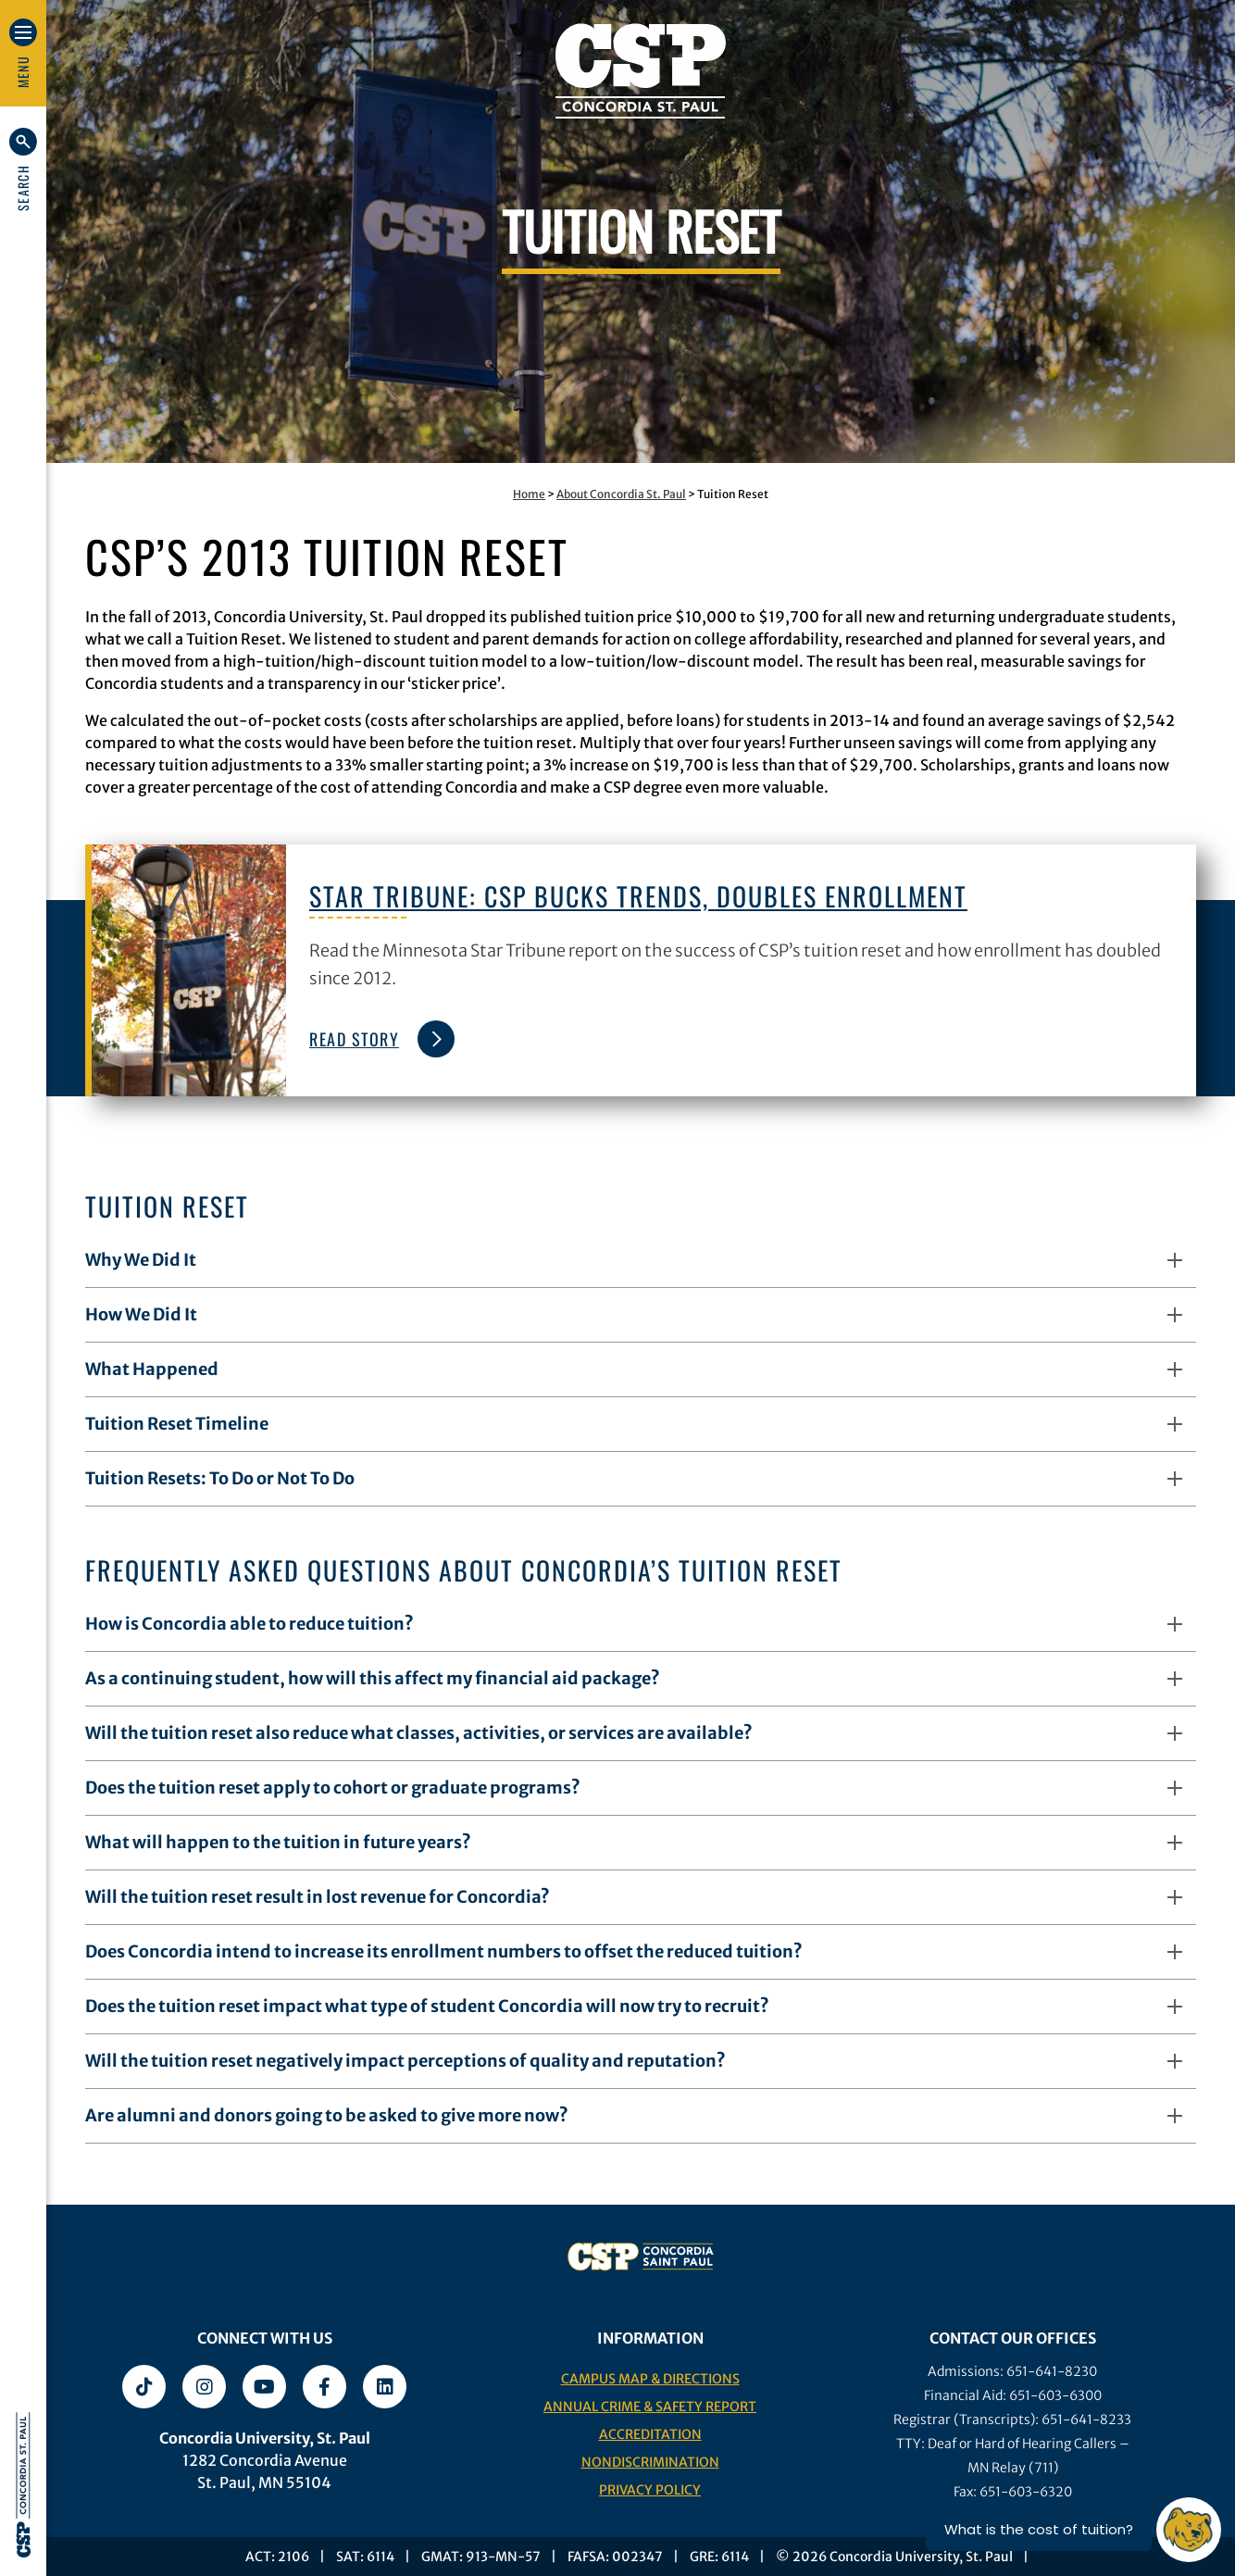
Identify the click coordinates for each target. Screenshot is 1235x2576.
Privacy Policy (650, 2490)
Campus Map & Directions (650, 2378)
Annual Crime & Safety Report (649, 2406)
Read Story (377, 1038)
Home (529, 494)
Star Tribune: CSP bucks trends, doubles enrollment (638, 896)
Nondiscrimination (650, 2462)
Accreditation (650, 2434)
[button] (23, 169)
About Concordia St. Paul (621, 494)
